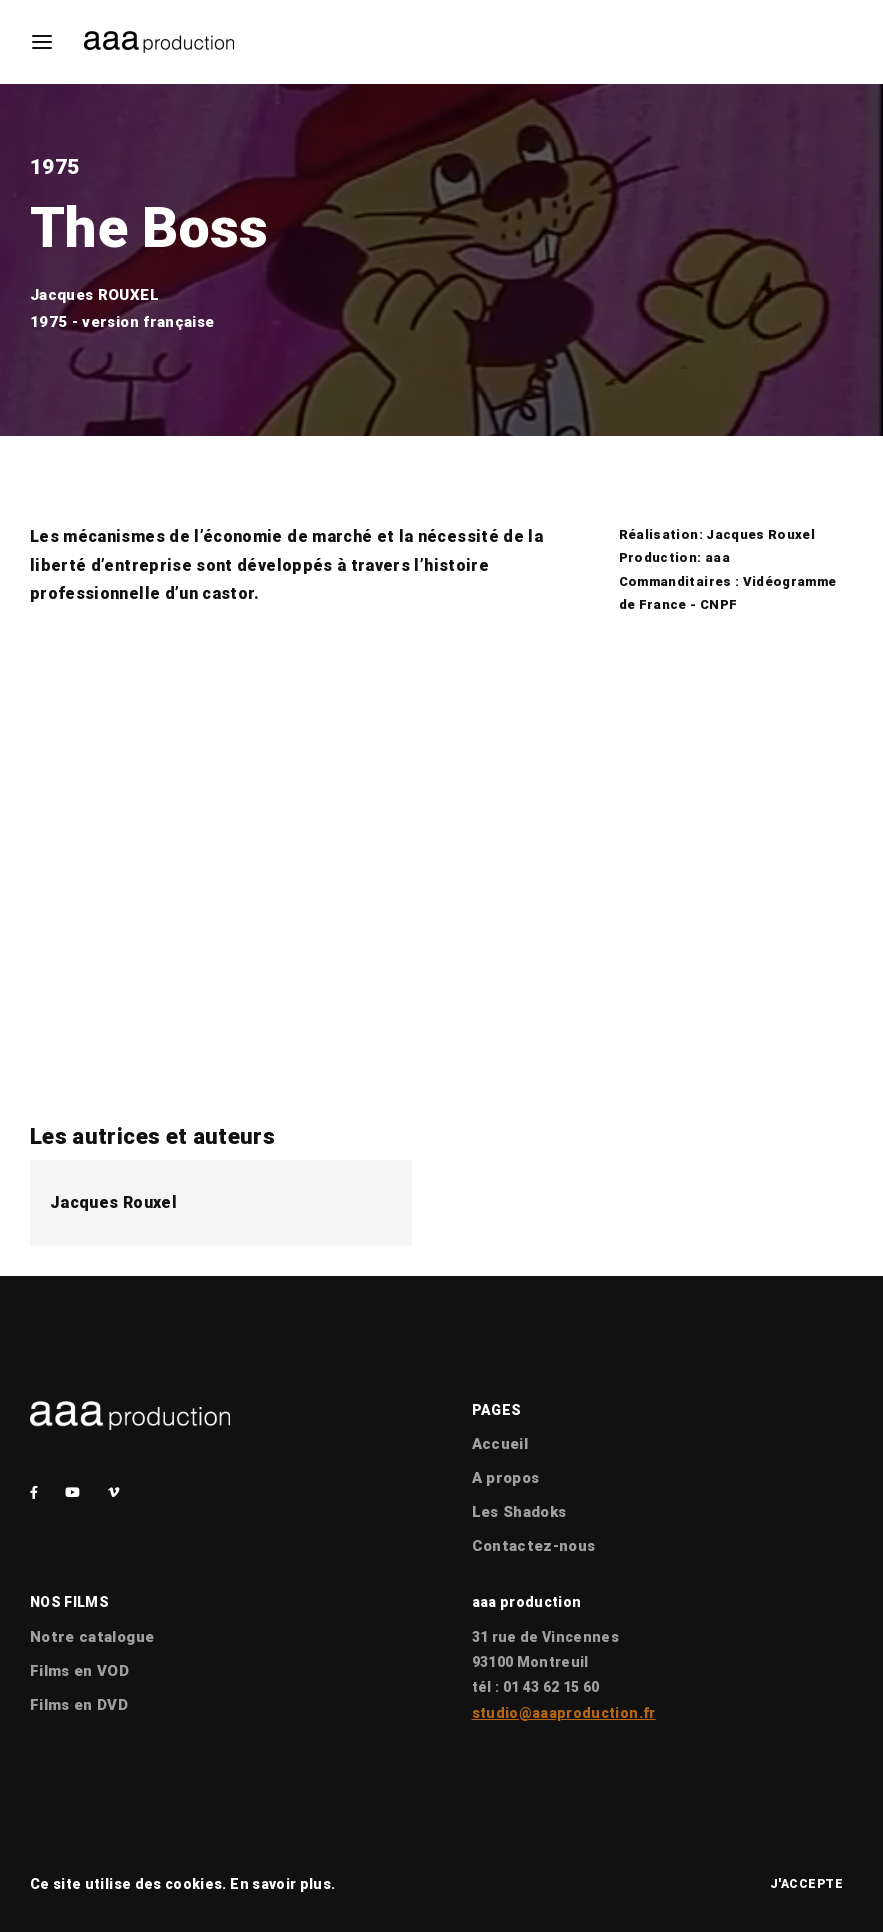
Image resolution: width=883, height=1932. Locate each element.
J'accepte (807, 1884)
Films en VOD (79, 1671)
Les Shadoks (519, 1512)
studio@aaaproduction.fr (564, 1713)
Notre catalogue (92, 1637)
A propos (506, 1478)
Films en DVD (79, 1705)
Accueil (500, 1444)
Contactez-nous (534, 1546)
